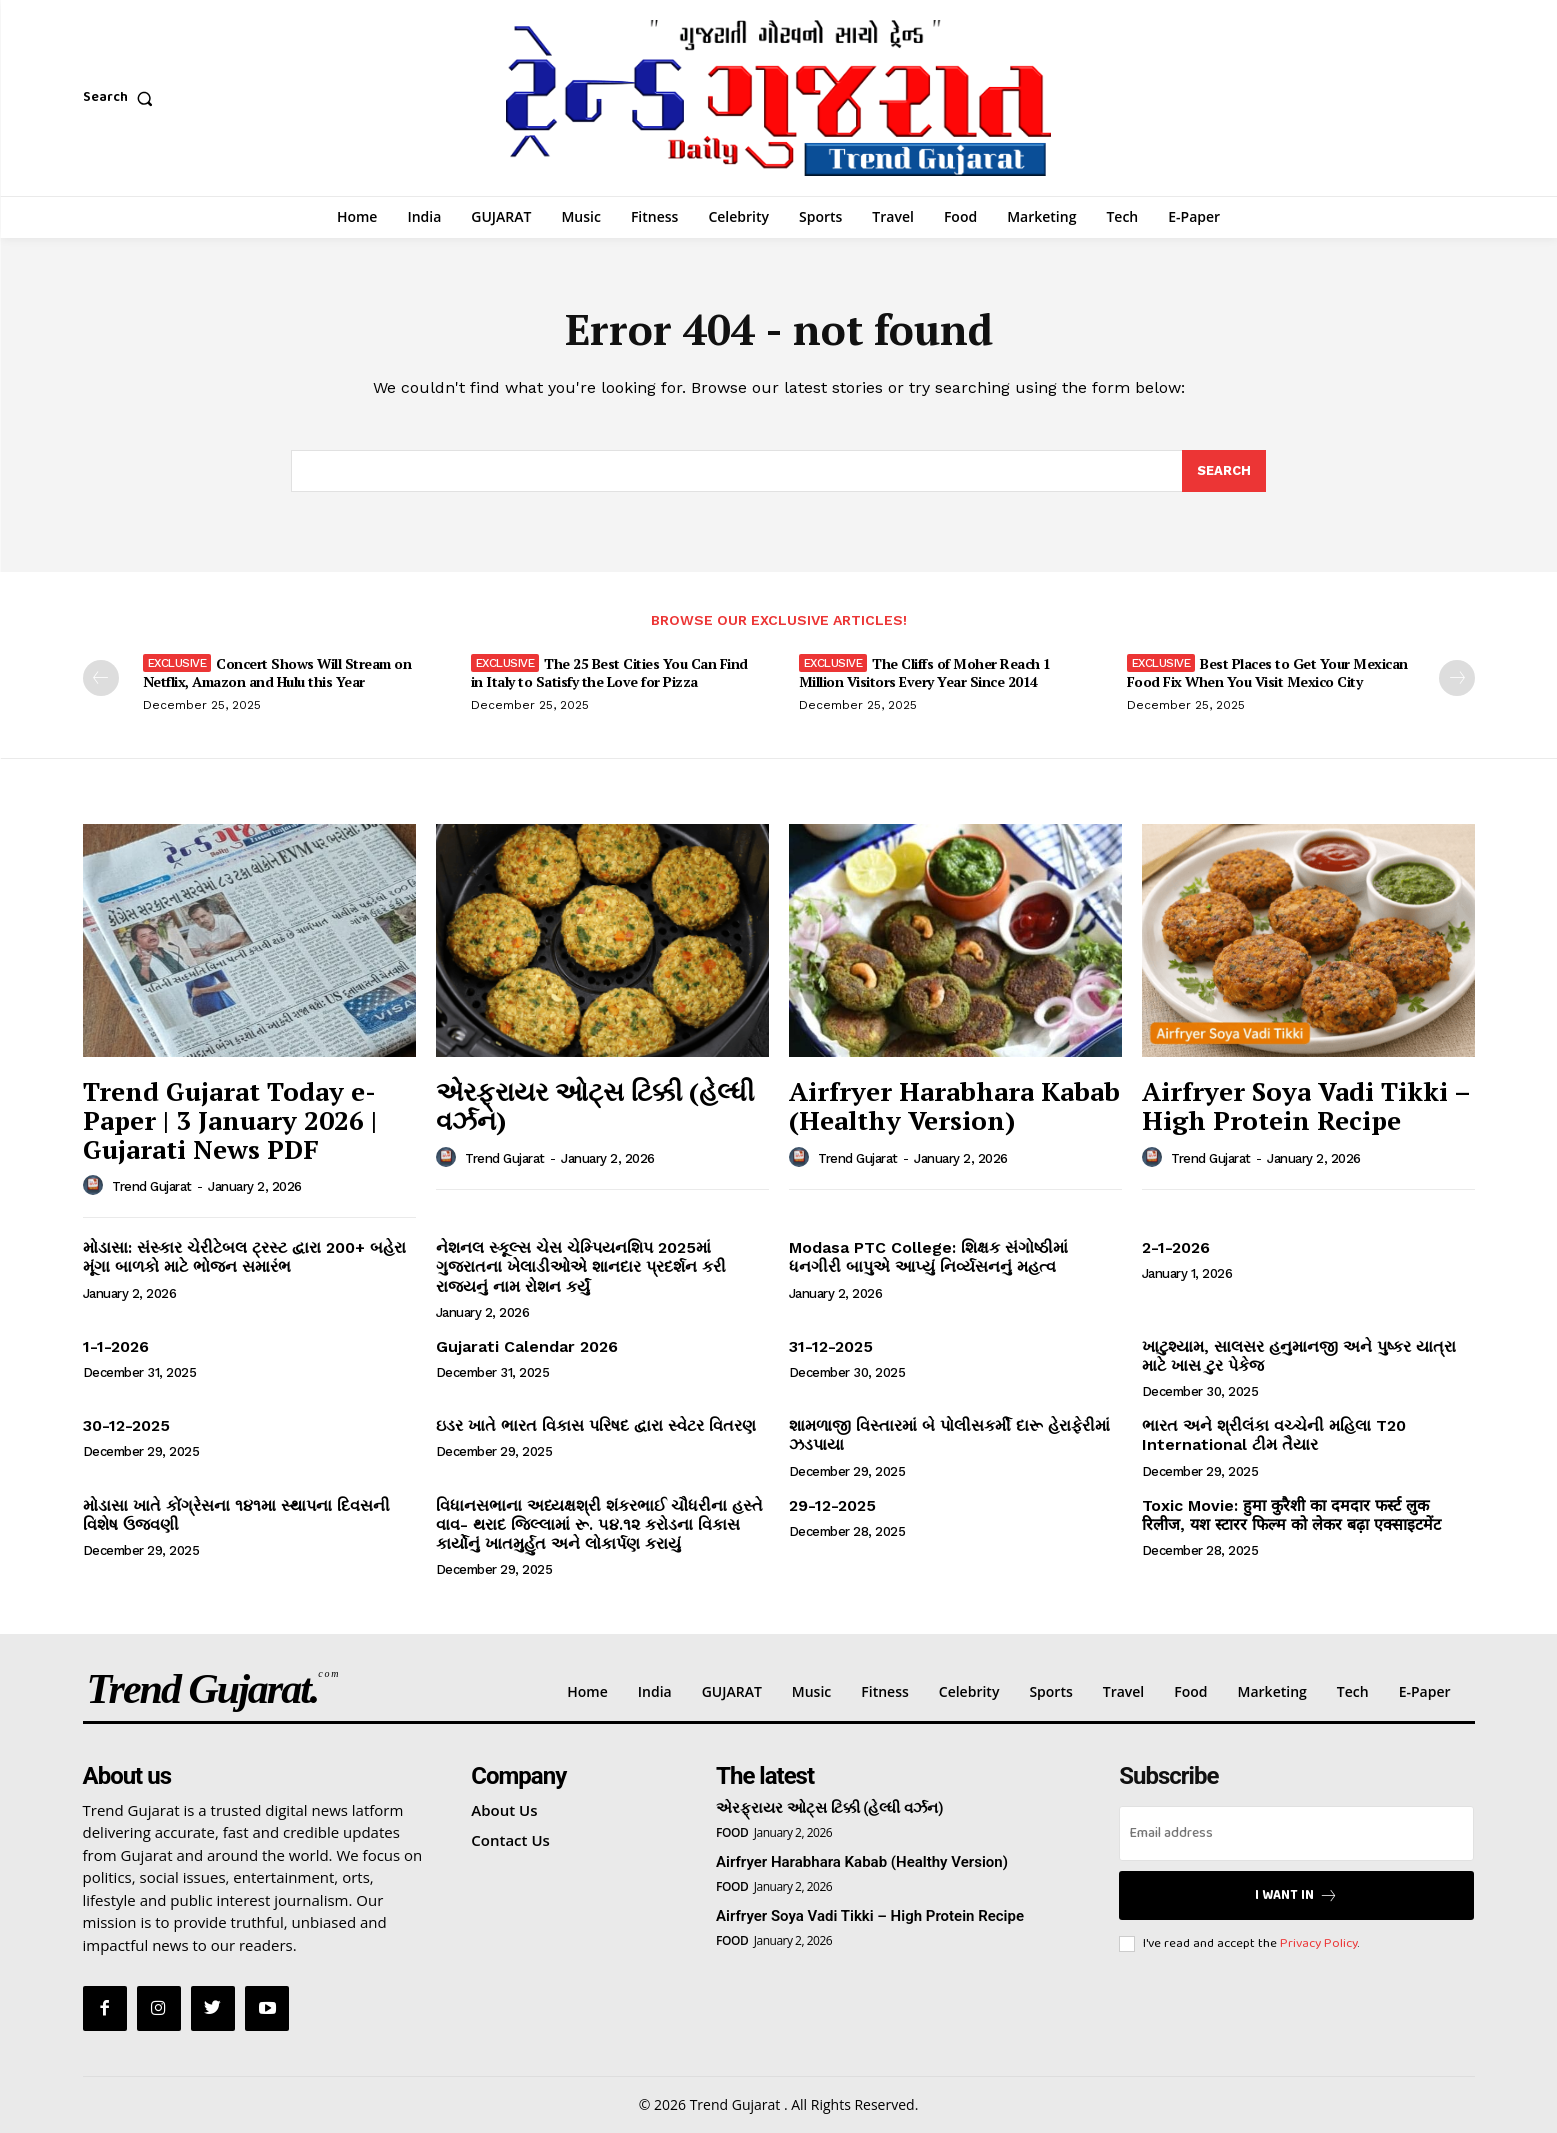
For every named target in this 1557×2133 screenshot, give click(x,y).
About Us (504, 1810)
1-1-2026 (116, 1346)
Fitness (885, 1691)
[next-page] (1457, 678)
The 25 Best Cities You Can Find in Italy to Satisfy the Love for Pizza (609, 672)
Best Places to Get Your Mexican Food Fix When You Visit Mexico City (1267, 672)
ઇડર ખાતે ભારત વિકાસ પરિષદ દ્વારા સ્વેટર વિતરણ (596, 1425)
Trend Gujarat (152, 1186)
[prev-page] (101, 678)
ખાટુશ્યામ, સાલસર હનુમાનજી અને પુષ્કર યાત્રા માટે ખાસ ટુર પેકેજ (1299, 1356)
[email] (1296, 1833)
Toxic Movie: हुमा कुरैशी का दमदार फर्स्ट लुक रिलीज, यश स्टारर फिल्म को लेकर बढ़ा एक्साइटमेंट (1291, 1515)
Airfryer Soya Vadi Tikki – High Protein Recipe (1306, 1105)
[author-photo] (96, 1186)
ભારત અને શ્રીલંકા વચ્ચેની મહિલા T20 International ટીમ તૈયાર (1274, 1435)
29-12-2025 (832, 1505)
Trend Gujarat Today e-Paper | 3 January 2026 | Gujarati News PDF (230, 1119)
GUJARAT (732, 1691)
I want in (1296, 1895)
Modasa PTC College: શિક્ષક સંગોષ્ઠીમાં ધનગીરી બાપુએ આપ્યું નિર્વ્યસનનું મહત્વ (928, 1257)
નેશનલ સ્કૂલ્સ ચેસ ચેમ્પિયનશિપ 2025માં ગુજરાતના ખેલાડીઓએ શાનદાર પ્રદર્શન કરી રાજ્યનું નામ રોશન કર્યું (581, 1266)
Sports (1050, 1691)
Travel (1124, 1691)
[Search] (1224, 471)
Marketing (1272, 1691)
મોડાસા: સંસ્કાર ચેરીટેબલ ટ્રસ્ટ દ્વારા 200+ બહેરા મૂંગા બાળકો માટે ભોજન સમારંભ (244, 1257)
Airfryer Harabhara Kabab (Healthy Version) (954, 1105)
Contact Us (510, 1840)
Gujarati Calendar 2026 (527, 1346)
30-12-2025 (126, 1425)
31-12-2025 (831, 1346)
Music (811, 1691)
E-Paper (1425, 1691)
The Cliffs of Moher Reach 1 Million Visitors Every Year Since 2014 (925, 672)
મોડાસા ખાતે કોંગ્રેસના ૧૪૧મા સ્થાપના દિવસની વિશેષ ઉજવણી (236, 1515)
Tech (1353, 1691)
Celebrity (969, 1691)
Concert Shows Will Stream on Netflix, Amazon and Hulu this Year (277, 672)
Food (1190, 1691)
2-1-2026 (1176, 1247)
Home (587, 1691)
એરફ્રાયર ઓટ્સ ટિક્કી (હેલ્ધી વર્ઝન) (595, 1105)
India (655, 1691)
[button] (122, 98)
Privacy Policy (1318, 1943)
